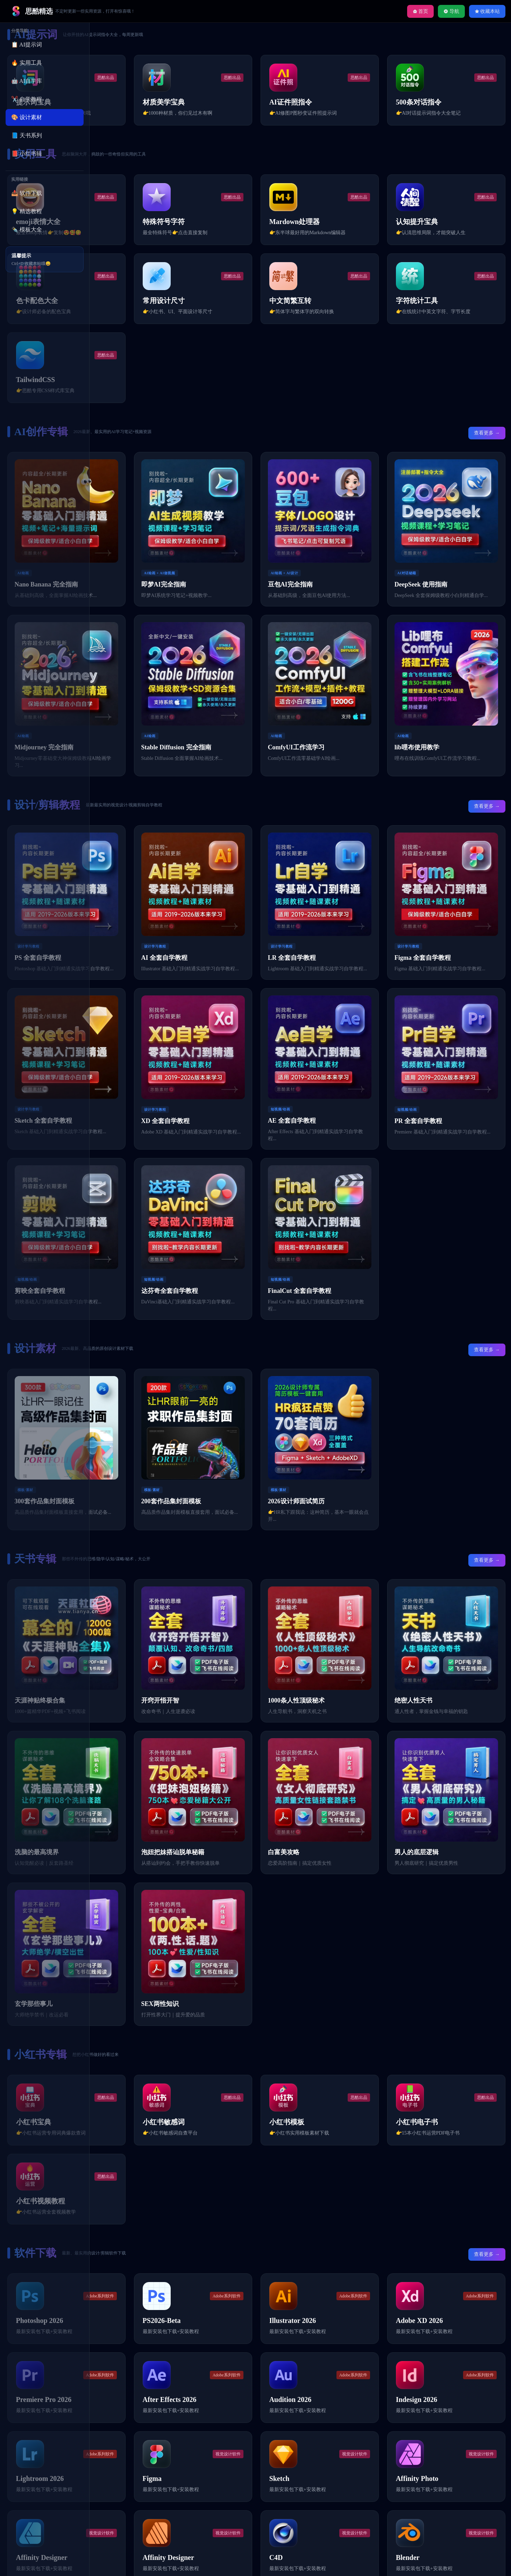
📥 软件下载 (26, 193)
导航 (451, 11)
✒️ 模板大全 (26, 229)
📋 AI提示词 (26, 45)
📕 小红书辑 (26, 154)
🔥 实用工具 (26, 63)
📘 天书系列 (26, 135)
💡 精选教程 (26, 211)
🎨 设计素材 (26, 117)
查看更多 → (482, 445)
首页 (420, 11)
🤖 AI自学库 (26, 81)
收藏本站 (487, 11)
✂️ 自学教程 (26, 99)
